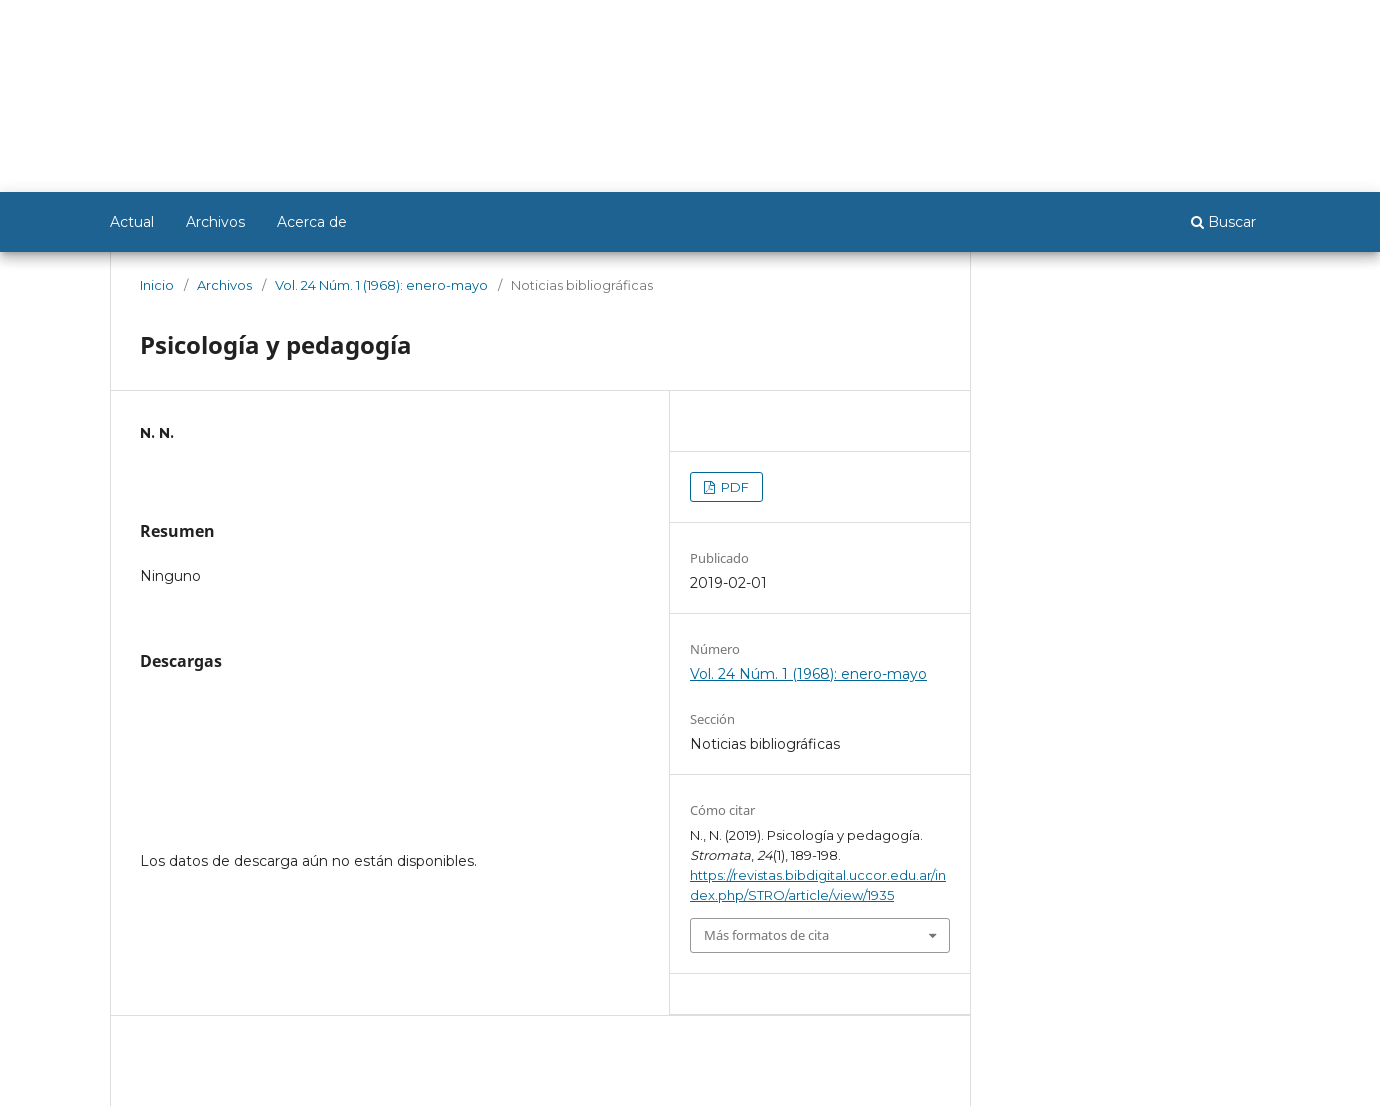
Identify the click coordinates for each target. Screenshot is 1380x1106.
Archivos (215, 222)
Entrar (1251, 27)
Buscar (1223, 222)
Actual (132, 222)
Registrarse (1172, 27)
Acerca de (312, 222)
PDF (733, 487)
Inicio (157, 285)
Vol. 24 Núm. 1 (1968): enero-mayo (381, 285)
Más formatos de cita (766, 935)
